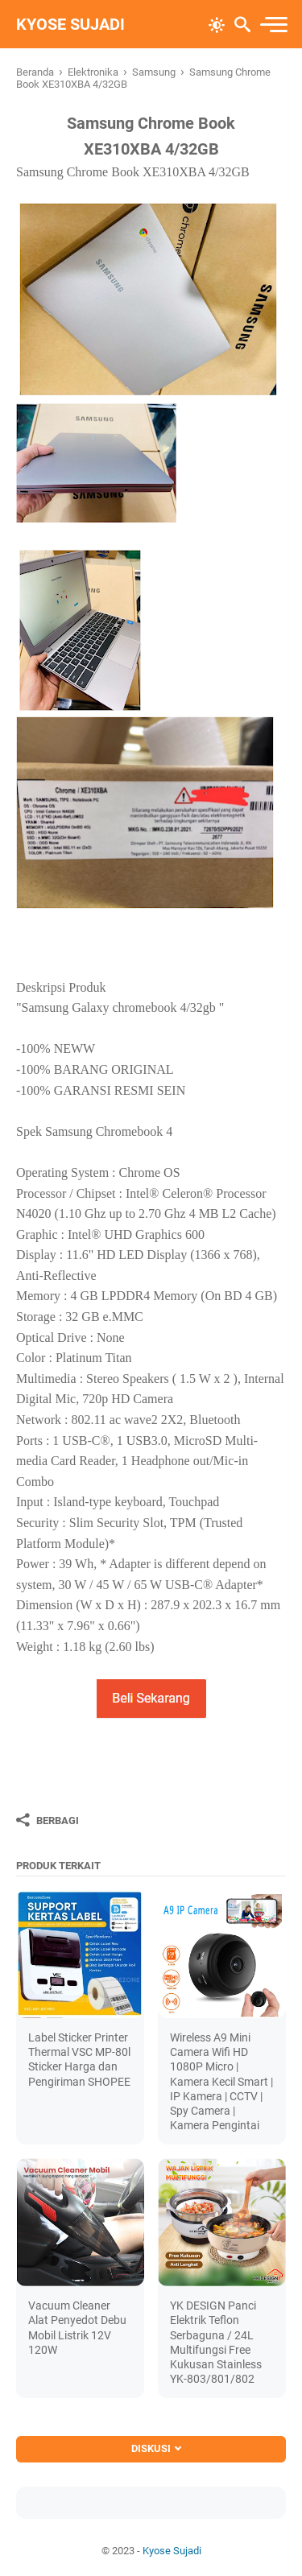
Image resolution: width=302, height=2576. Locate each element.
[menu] (273, 24)
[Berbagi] (47, 1820)
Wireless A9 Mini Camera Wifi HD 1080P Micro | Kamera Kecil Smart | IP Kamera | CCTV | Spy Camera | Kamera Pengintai (221, 2081)
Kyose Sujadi (70, 24)
